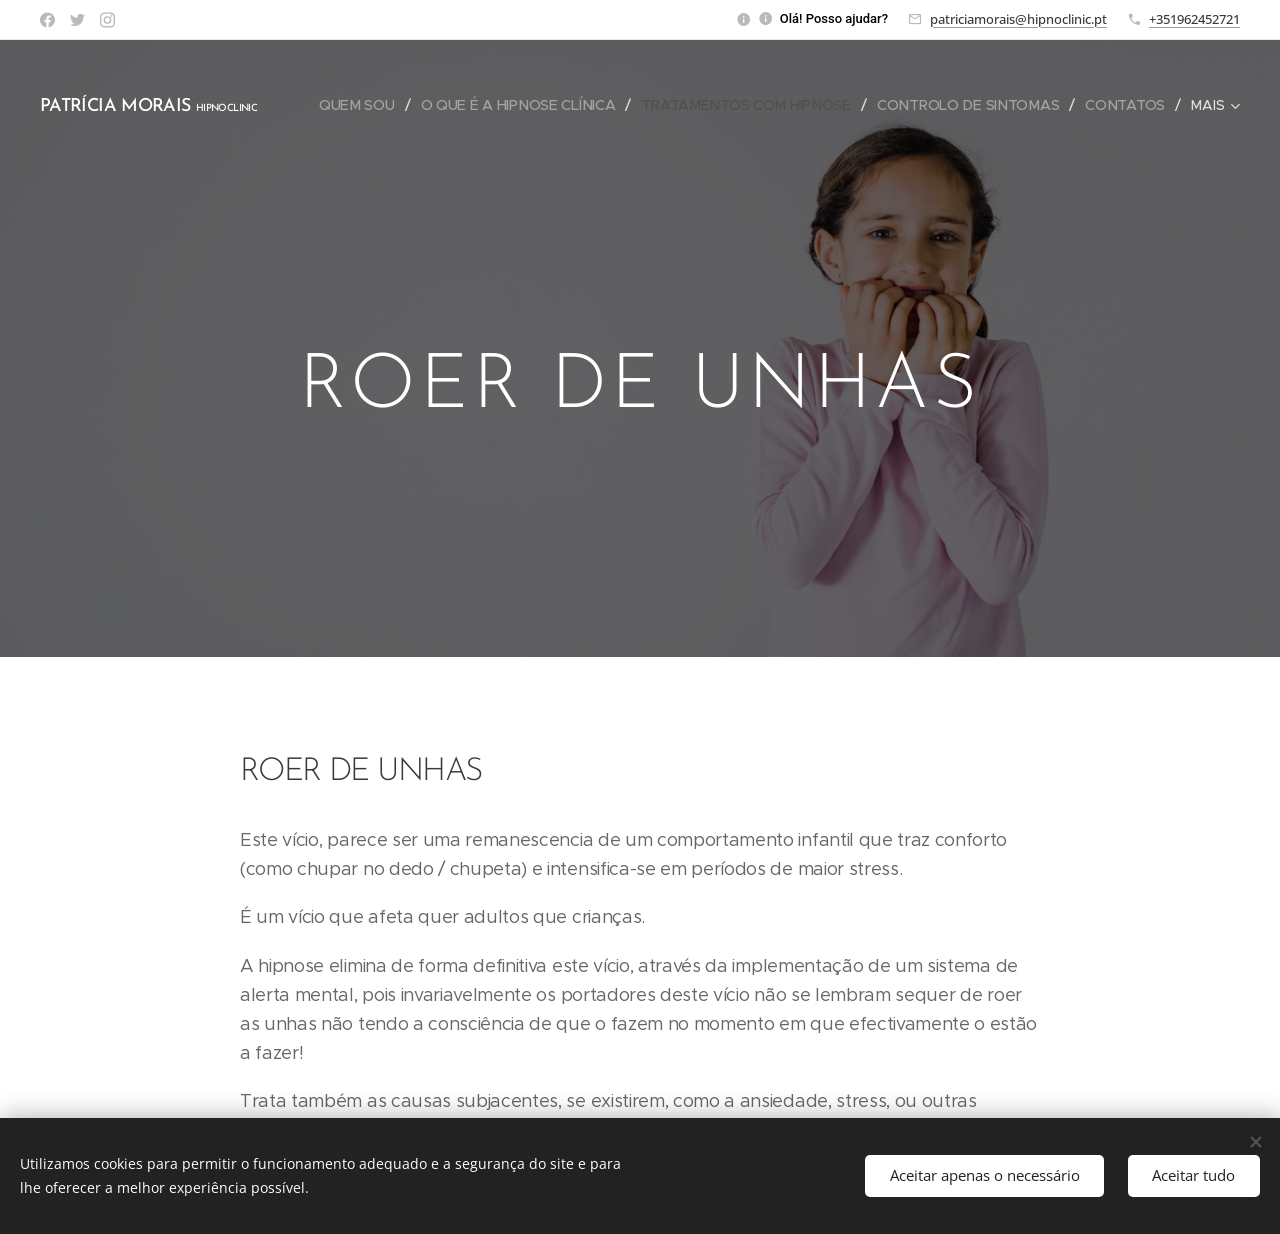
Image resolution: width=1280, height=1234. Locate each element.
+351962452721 (1194, 19)
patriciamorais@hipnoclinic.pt (1018, 19)
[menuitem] (464, 105)
